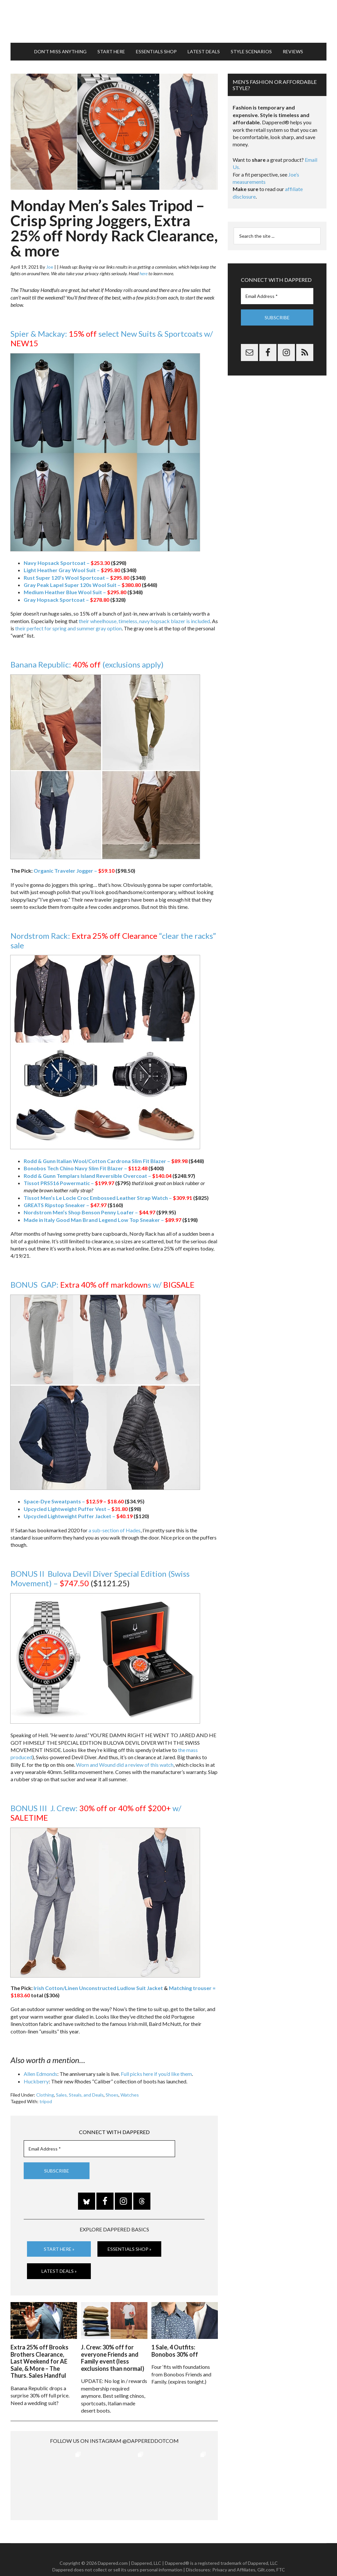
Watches (129, 2095)
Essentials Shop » (129, 2249)
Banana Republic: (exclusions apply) (88, 664)
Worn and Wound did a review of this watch (124, 1765)
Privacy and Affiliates (233, 2556)
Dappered (168, 21)
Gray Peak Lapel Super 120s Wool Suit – (82, 585)
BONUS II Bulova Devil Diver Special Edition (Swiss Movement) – (100, 1578)
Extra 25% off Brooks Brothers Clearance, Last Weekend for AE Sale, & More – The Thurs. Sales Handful (39, 2361)
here (143, 273)
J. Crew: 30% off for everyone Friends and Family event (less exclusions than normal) (112, 2358)
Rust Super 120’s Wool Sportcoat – (76, 577)
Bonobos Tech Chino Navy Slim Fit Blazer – (85, 1168)
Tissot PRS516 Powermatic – (69, 1183)
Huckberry (36, 2081)
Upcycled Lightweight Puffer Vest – (76, 1509)
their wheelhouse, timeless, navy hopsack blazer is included (144, 621)
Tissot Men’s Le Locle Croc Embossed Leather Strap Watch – (108, 1198)
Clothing (45, 2095)
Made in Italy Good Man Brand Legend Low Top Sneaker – (102, 1220)
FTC (280, 2556)
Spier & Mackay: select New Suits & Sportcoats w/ (112, 338)
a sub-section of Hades (115, 1530)
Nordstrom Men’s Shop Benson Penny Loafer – (89, 1212)
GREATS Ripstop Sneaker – (65, 1205)
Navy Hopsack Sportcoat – (67, 563)
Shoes (112, 2095)
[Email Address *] (99, 2148)
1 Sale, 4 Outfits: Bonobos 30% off (174, 2351)
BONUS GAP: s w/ (102, 1284)
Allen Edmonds (40, 2074)
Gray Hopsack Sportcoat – (66, 599)
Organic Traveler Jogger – (74, 870)
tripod (45, 2101)
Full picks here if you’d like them (156, 2074)
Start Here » (59, 2249)
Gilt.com (265, 2556)
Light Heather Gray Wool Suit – (72, 570)
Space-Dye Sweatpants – (74, 1501)
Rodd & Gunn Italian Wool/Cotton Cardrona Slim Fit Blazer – (106, 1161)
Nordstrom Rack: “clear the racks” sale (113, 940)
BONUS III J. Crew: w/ (96, 1812)
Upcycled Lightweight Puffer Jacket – (78, 1516)
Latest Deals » (59, 2271)
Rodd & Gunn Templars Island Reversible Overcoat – (97, 1176)
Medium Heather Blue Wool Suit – (75, 592)
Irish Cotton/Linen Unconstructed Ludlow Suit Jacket (98, 1988)
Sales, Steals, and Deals (80, 2095)
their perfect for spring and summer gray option (68, 628)
